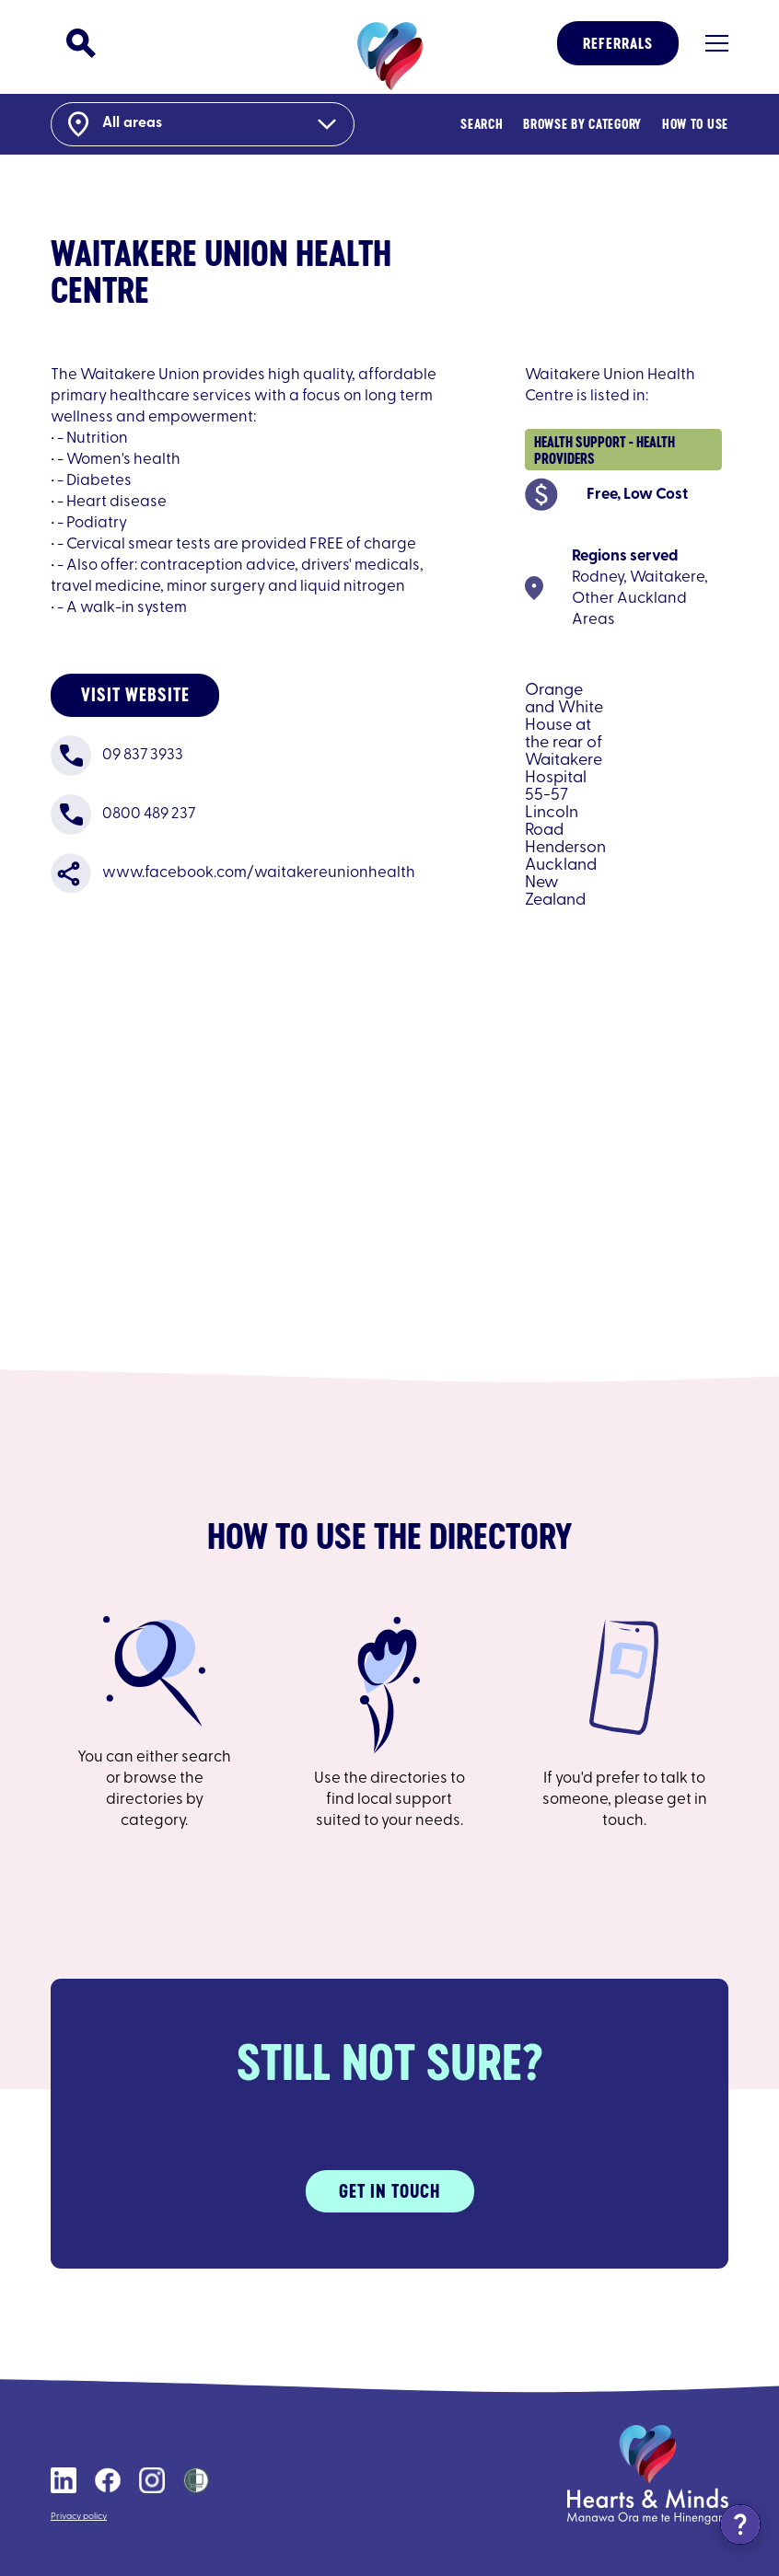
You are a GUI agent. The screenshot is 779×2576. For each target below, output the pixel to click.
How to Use (695, 124)
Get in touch (389, 2190)
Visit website (135, 694)
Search (481, 124)
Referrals (618, 43)
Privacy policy (79, 2517)
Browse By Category (582, 124)
